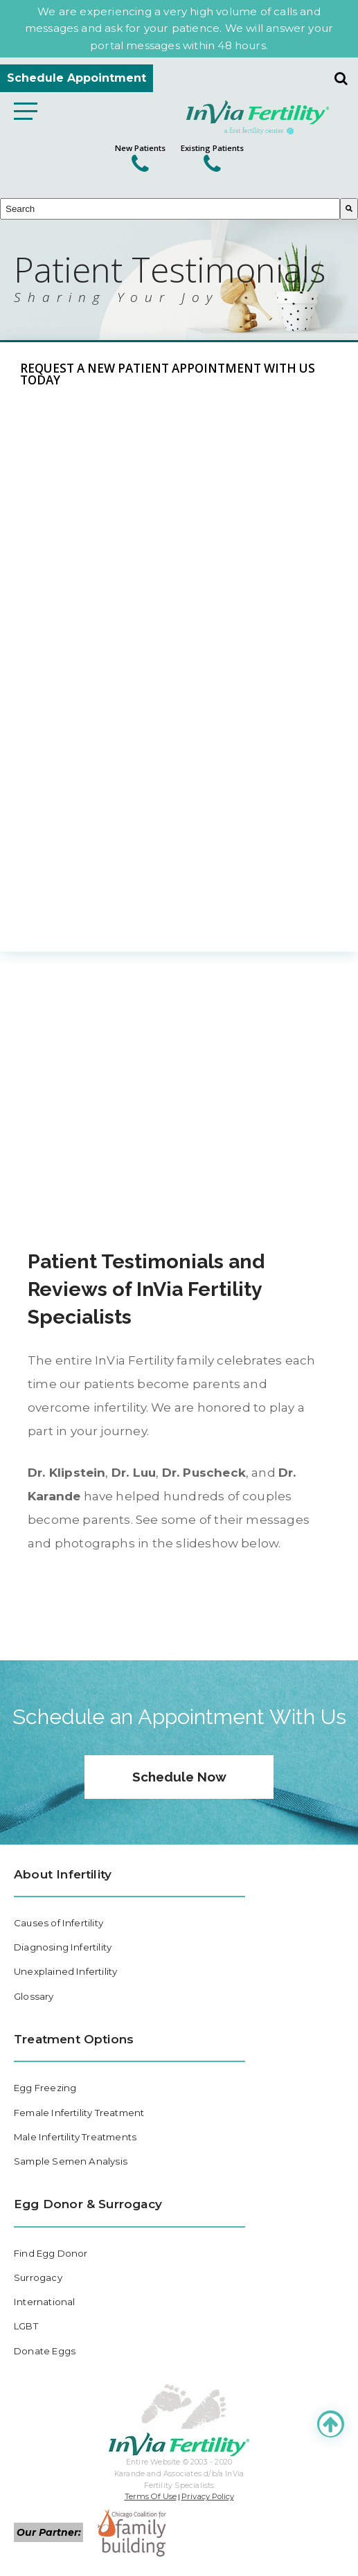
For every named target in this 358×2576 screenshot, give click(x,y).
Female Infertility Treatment (79, 2112)
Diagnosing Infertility (62, 1947)
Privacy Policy (207, 2496)
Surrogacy (38, 2277)
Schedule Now (179, 1776)
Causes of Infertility (58, 1922)
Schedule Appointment (76, 78)
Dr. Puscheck (204, 1472)
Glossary (34, 1996)
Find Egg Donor (51, 2253)
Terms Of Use (151, 2496)
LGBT (26, 2326)
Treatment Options (74, 2039)
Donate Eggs (44, 2350)
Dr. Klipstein (66, 1472)
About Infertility (62, 1874)
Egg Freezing (45, 2087)
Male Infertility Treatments (75, 2136)
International (44, 2301)
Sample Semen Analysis (70, 2161)
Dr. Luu (133, 1472)
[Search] (349, 209)
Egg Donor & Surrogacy (88, 2203)
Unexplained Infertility (65, 1971)
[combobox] (170, 209)
